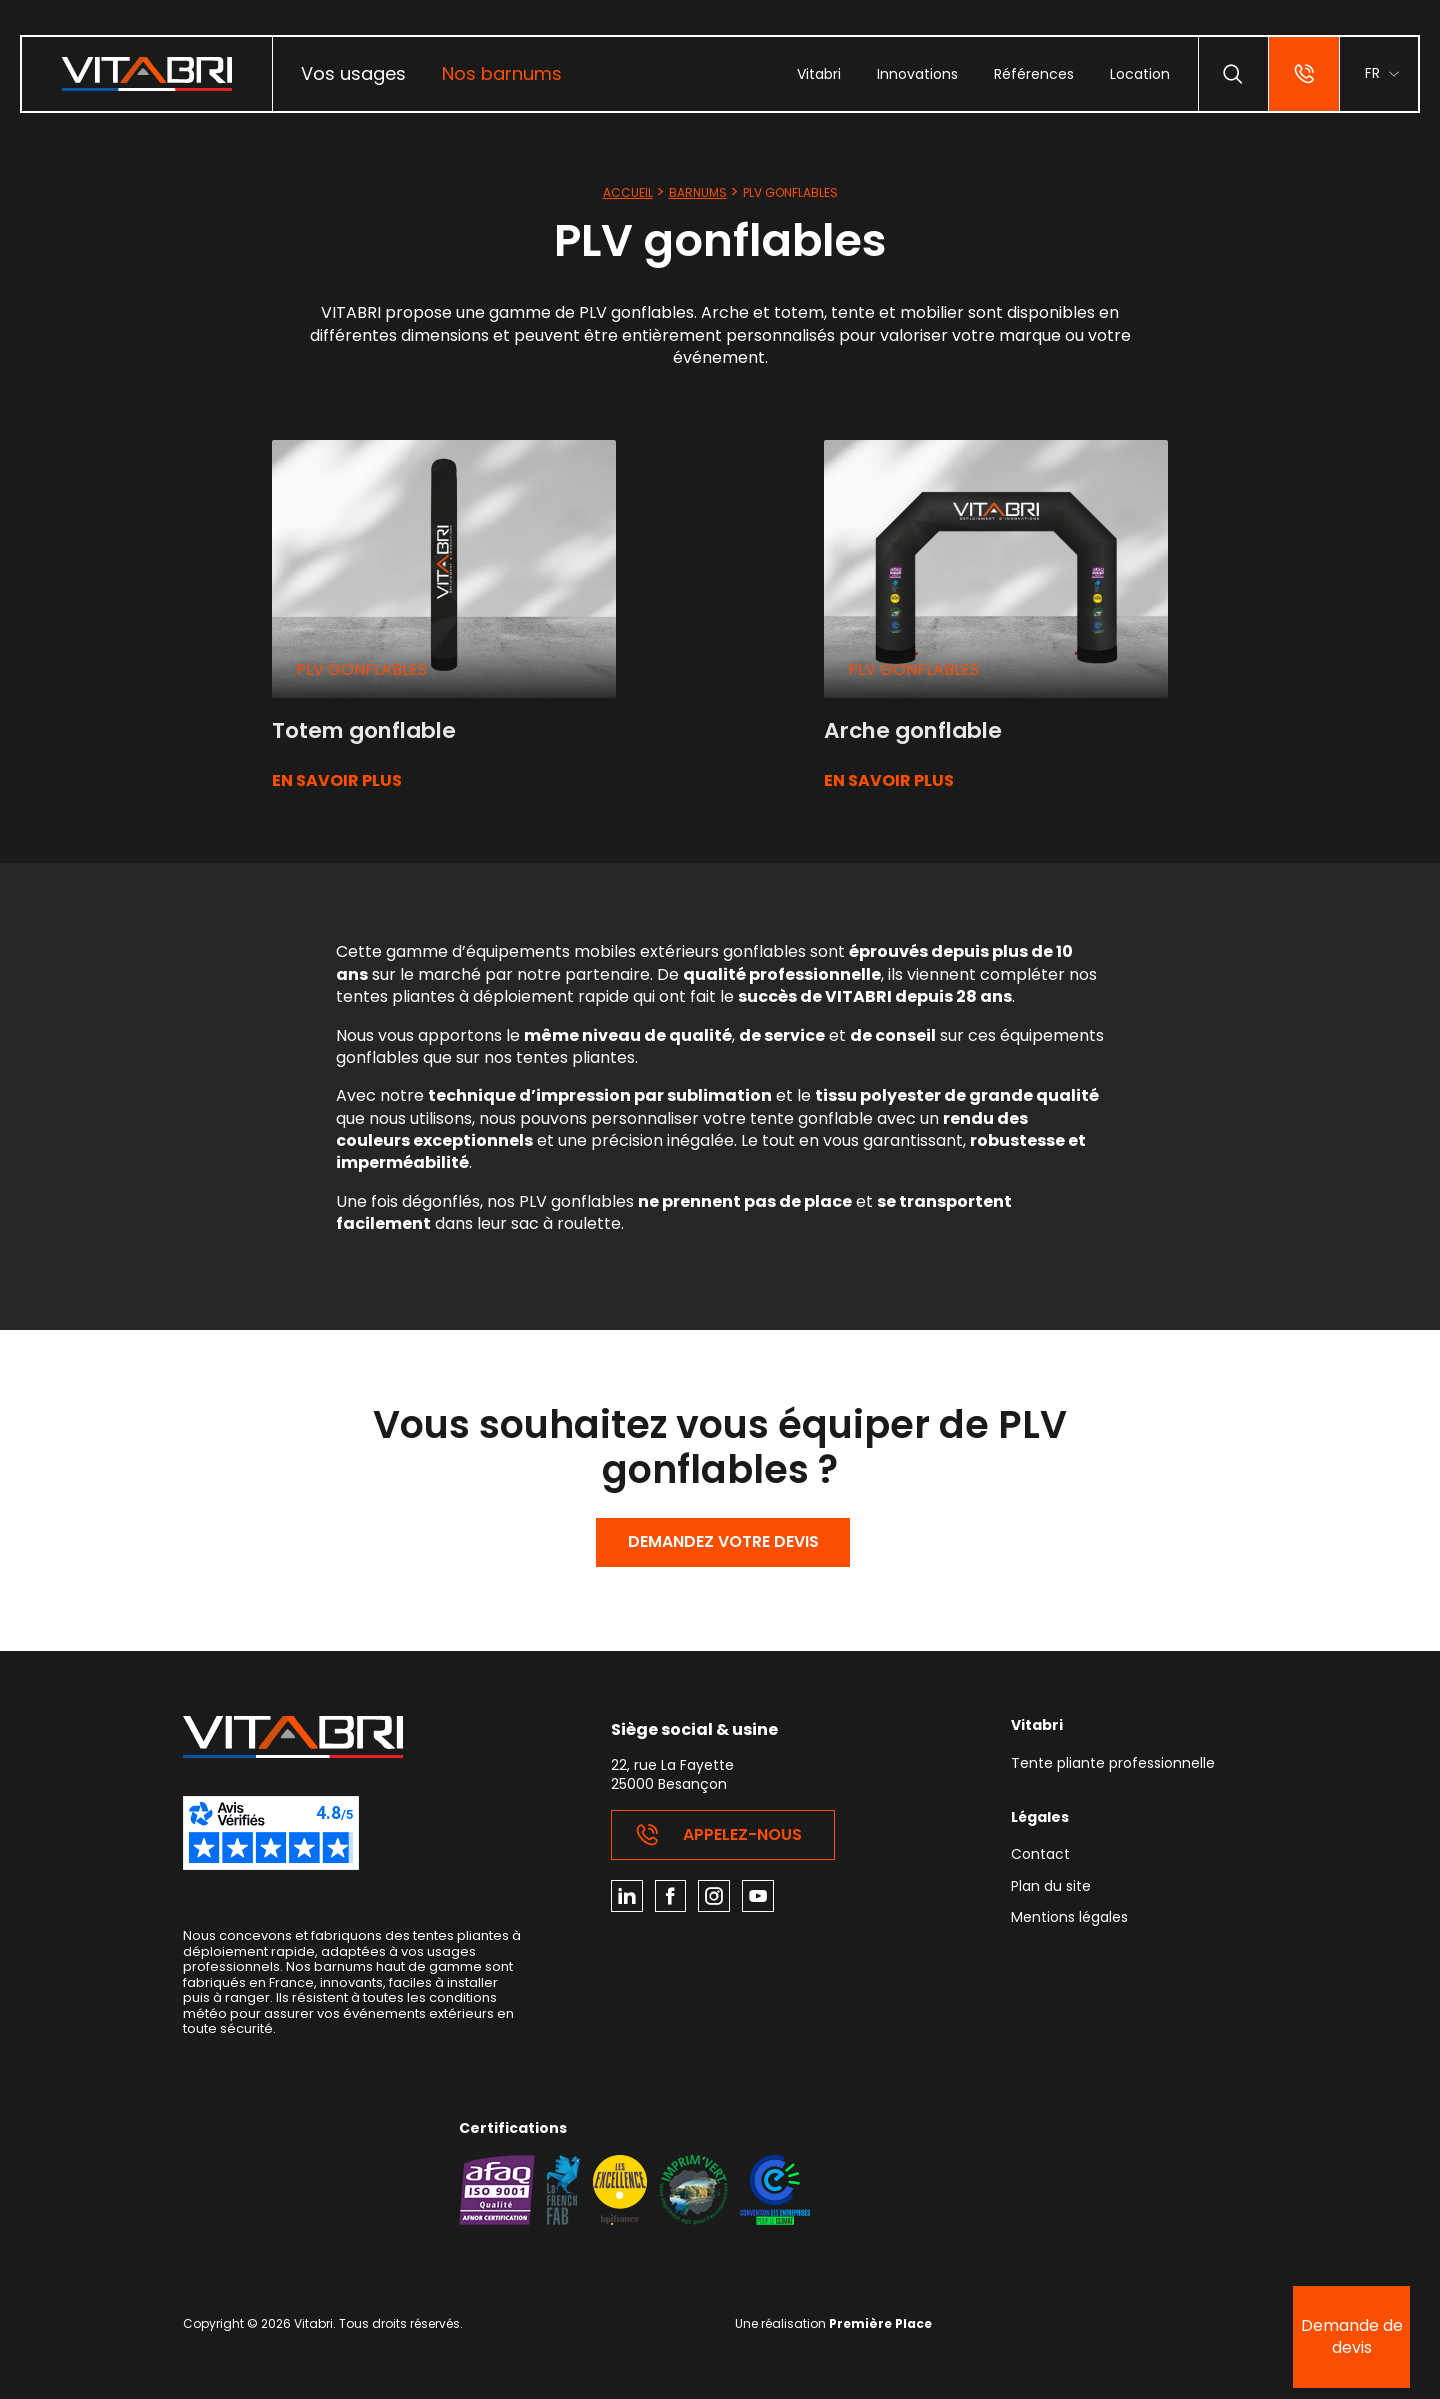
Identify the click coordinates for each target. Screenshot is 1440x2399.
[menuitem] (353, 74)
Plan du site (1051, 1888)
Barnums (698, 192)
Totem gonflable (368, 730)
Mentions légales (1069, 1919)
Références (1033, 74)
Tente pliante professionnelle (1113, 1764)
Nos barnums (502, 73)
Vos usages (353, 73)
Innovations (916, 74)
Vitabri (818, 74)
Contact (1040, 1856)
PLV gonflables (361, 669)
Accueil (628, 192)
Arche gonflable (918, 730)
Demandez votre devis (723, 1542)
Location (1139, 74)
